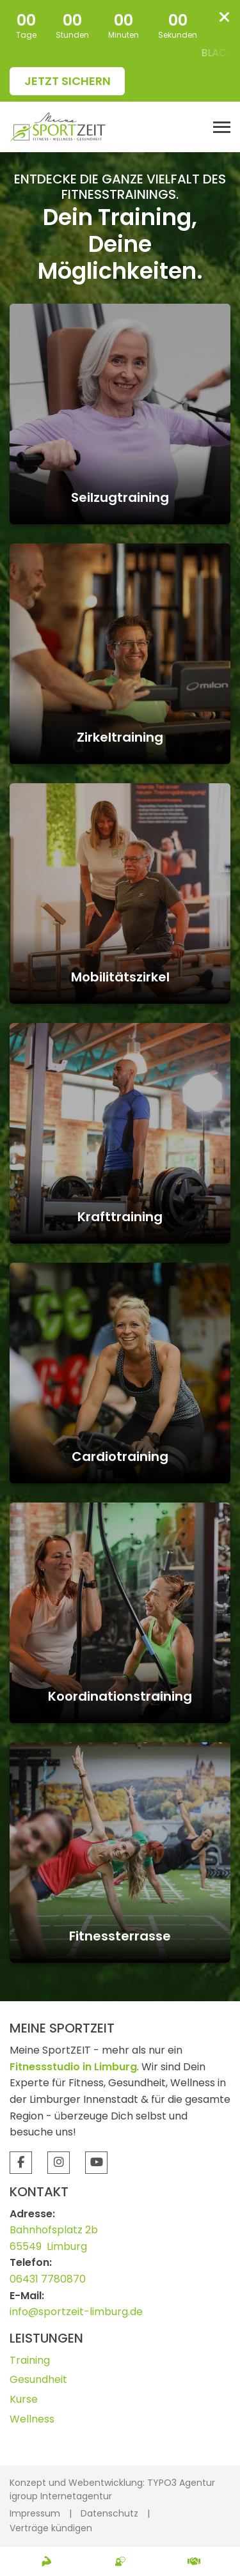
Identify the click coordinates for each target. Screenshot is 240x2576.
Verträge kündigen (51, 2528)
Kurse (24, 2399)
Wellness (32, 2419)
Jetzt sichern (67, 81)
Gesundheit (38, 2379)
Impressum (35, 2513)
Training (30, 2360)
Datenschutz (109, 2513)
